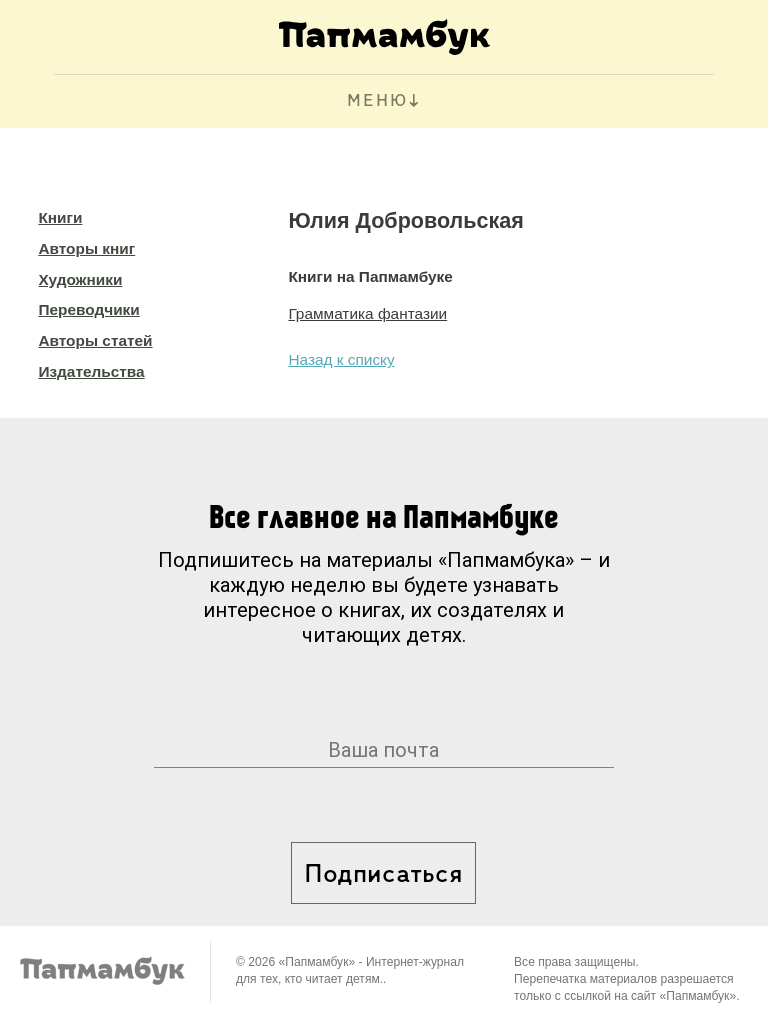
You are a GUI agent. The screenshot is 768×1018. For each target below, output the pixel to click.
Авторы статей (95, 340)
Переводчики (88, 309)
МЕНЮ (377, 101)
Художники (80, 279)
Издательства (91, 371)
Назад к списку (341, 359)
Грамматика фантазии (367, 313)
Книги (60, 217)
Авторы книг (86, 248)
